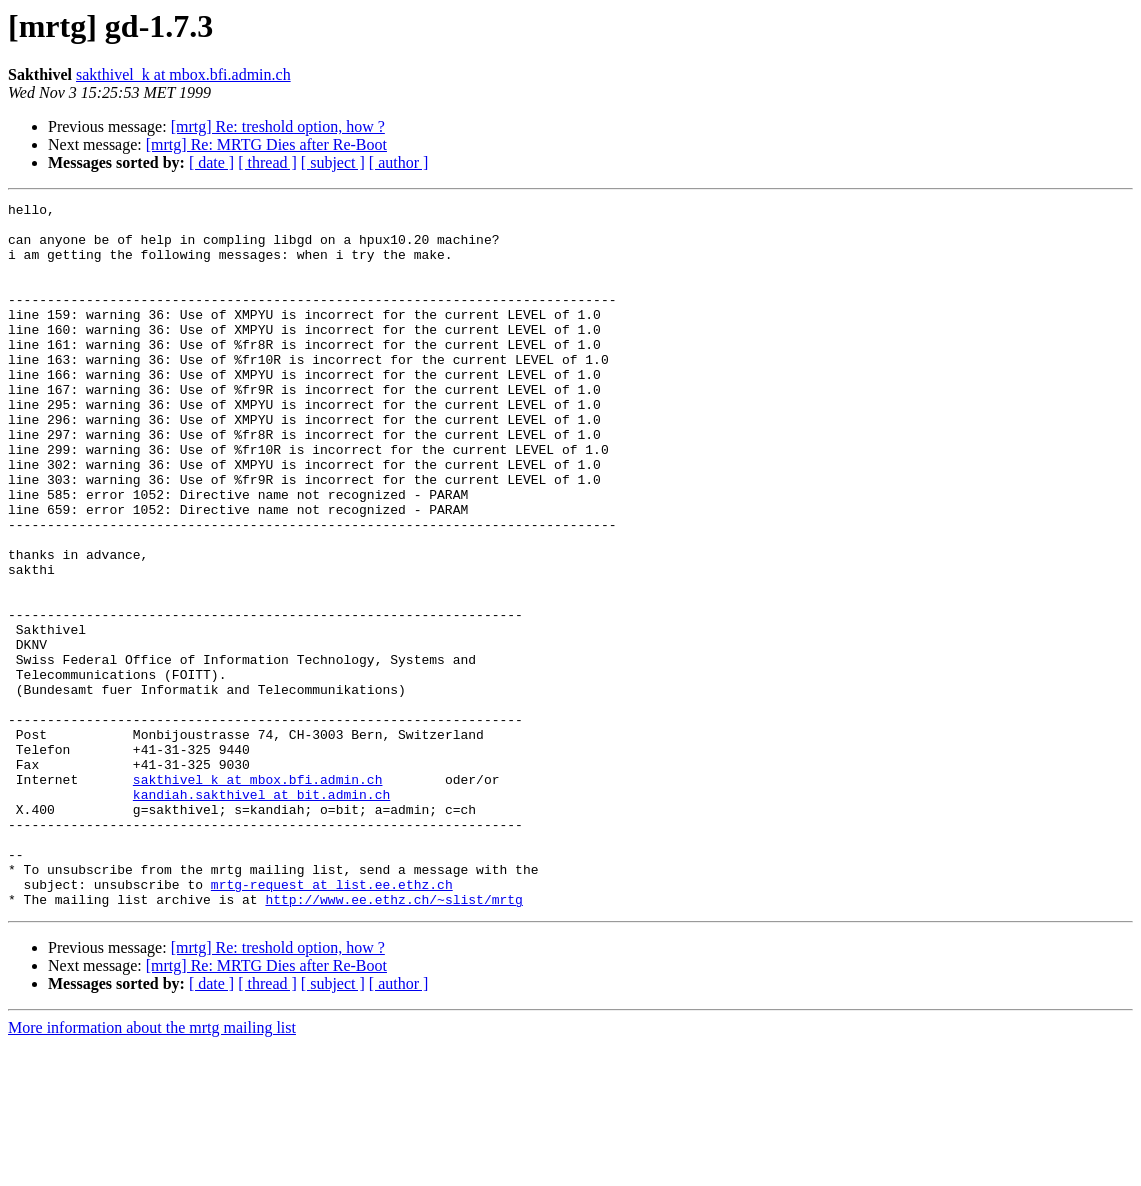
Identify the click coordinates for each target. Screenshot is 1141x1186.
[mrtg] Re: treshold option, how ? (278, 126)
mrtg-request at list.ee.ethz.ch (332, 1022)
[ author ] (399, 162)
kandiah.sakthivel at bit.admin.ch (261, 914)
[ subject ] (333, 162)
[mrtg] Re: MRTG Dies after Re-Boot (266, 144)
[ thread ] (267, 162)
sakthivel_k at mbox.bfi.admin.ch (183, 74)
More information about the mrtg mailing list (152, 1168)
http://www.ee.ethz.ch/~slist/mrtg (393, 1040)
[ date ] (211, 162)
